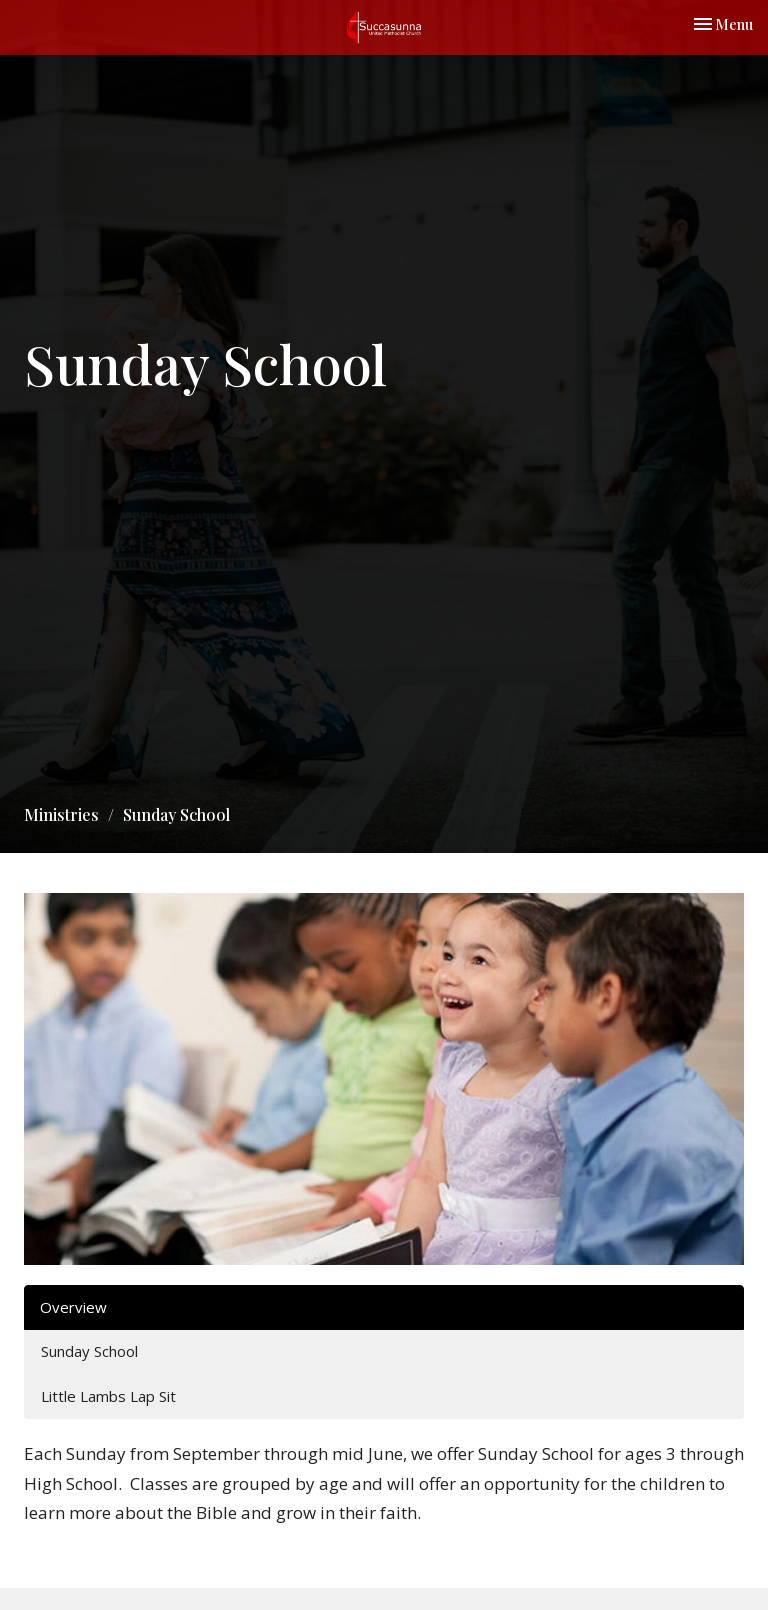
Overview (73, 1307)
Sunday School (89, 1351)
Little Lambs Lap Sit (108, 1396)
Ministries (61, 814)
